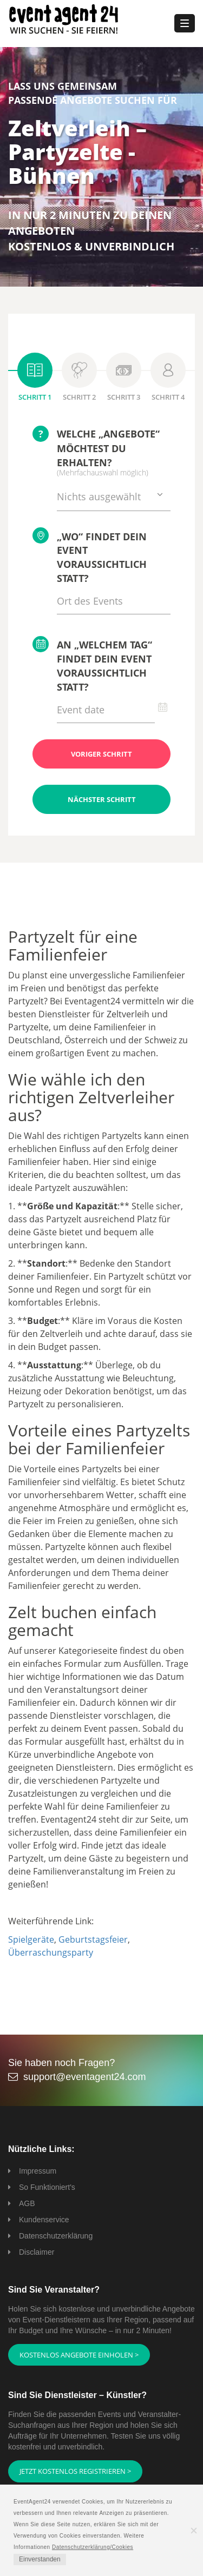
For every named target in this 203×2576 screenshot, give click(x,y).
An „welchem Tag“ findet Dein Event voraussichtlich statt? (92, 664)
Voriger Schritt (101, 754)
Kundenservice (44, 2219)
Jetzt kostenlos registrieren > (75, 2471)
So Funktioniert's (47, 2187)
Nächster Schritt (102, 799)
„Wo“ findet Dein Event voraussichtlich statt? (89, 556)
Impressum (37, 2171)
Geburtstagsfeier (93, 1939)
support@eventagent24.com (84, 2076)
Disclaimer (36, 2252)
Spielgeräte (31, 1939)
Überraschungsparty (50, 1952)
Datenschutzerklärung (56, 2235)
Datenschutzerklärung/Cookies (92, 2547)
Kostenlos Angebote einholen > (79, 2355)
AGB (27, 2203)
